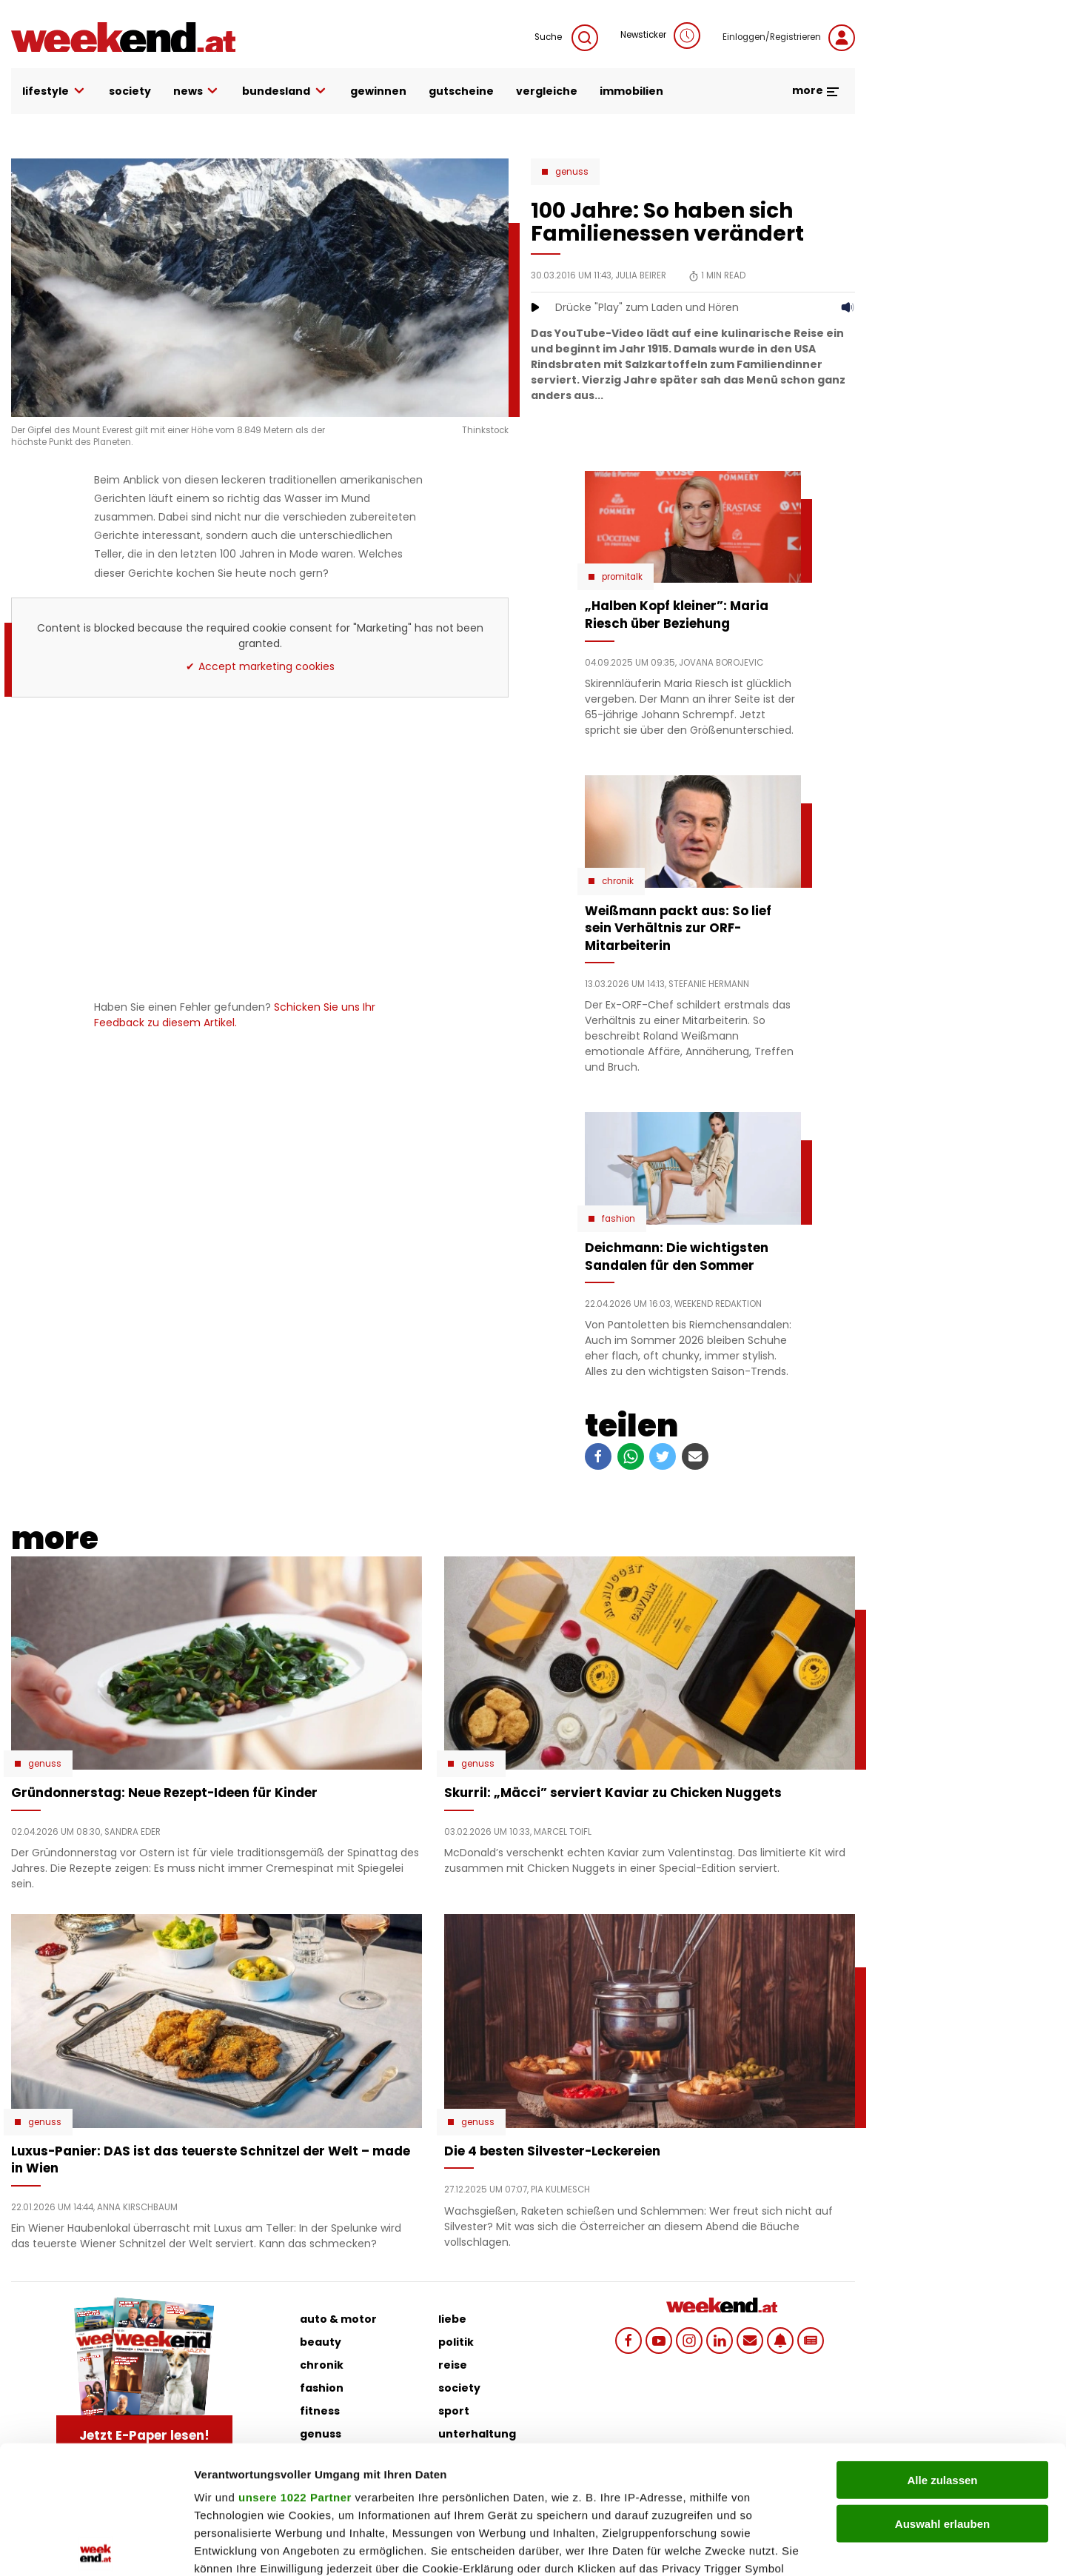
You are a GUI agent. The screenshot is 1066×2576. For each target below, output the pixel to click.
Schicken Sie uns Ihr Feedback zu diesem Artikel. (234, 1015)
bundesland (285, 91)
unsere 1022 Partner (295, 2364)
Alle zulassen (942, 2347)
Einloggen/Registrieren (789, 37)
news (197, 91)
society (130, 91)
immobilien (631, 91)
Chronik (618, 881)
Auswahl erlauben (942, 2390)
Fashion (618, 1219)
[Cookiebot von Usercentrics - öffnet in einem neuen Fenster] (96, 2547)
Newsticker (660, 35)
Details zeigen (787, 2546)
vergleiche (546, 91)
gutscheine (461, 91)
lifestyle (54, 91)
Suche (566, 37)
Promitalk (622, 577)
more (816, 90)
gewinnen (378, 91)
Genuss (572, 172)
